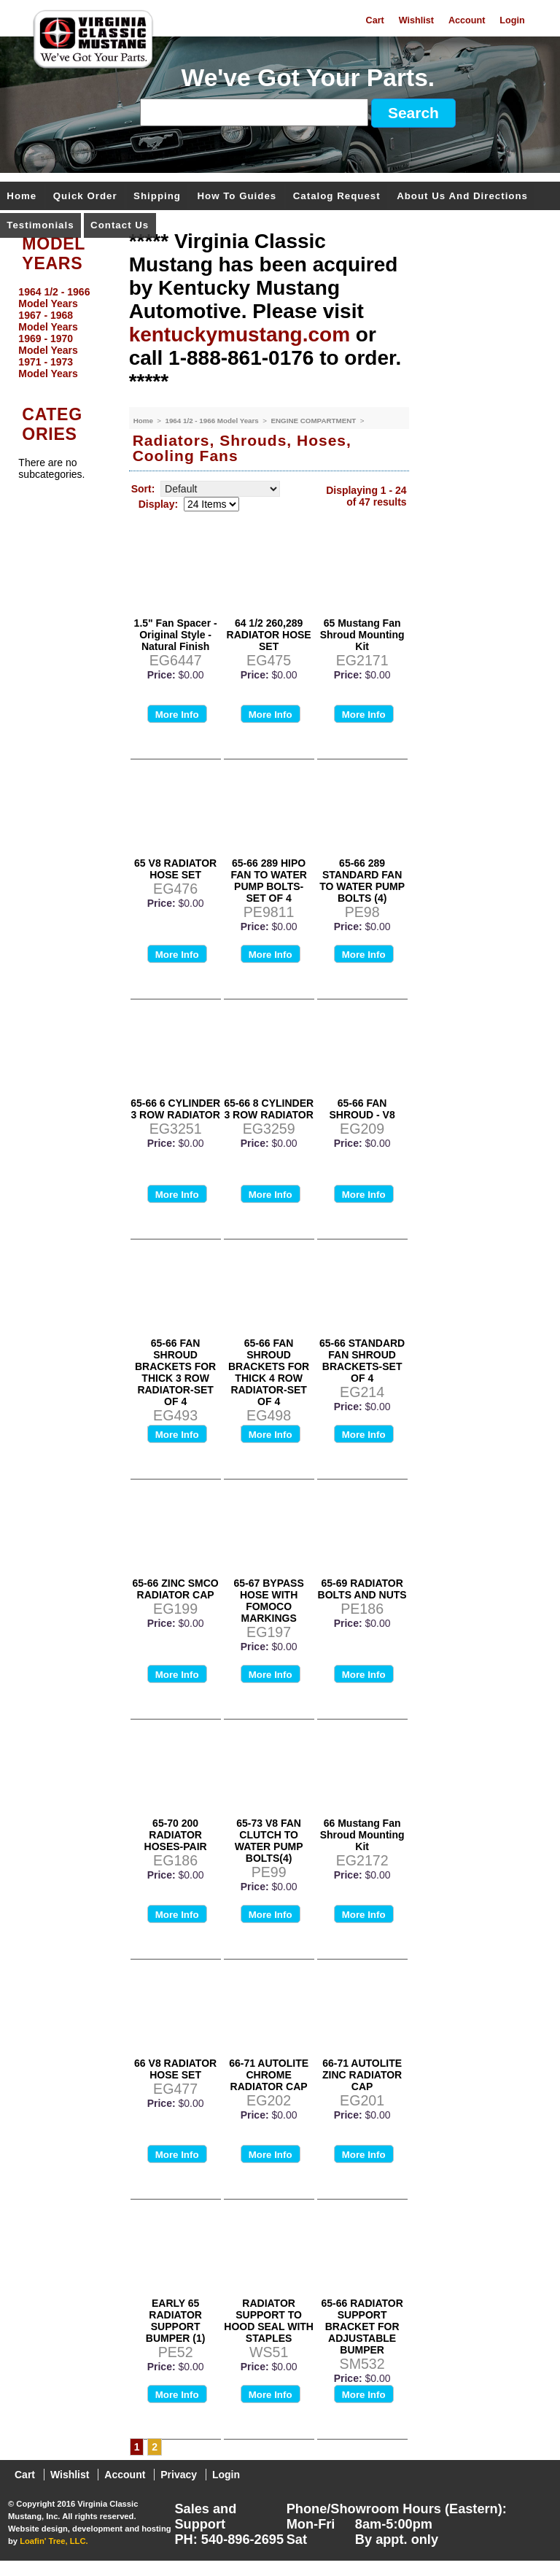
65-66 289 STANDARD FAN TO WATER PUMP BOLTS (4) (362, 880)
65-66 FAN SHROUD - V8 (362, 1109)
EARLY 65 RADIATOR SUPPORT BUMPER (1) (176, 2320)
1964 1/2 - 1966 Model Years (212, 421)
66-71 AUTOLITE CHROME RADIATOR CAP (268, 2074)
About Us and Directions (462, 196)
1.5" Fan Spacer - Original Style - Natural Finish (175, 634)
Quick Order (85, 196)
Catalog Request (337, 196)
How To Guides (236, 196)
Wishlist (416, 20)
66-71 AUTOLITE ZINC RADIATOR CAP (362, 2074)
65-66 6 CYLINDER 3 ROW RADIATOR (175, 1109)
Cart (375, 20)
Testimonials (40, 225)
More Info (177, 714)
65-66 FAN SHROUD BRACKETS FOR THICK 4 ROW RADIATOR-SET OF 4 (268, 1372)
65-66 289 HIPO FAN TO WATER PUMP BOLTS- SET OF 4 (268, 880)
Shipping (157, 196)
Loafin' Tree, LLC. (54, 2541)
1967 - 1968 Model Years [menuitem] (47, 321)
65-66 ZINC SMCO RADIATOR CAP (176, 1589)
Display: (158, 504)
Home (21, 196)
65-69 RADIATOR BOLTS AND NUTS (362, 1589)
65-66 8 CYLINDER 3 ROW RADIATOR (269, 1109)
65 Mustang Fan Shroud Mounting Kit (362, 634)
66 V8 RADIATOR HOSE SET (175, 2069)
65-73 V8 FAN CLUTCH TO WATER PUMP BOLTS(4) (269, 1840)
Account (466, 20)
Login (511, 20)
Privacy (178, 2474)
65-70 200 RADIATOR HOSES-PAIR (175, 1834)
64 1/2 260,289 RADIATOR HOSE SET (269, 634)
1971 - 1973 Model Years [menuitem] (47, 367)
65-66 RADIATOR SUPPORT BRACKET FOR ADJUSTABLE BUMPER (361, 2326)
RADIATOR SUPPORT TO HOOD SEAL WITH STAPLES (269, 2320)
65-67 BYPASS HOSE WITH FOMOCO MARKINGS (269, 1600)
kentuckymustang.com (239, 334)
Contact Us (119, 225)
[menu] (60, 332)
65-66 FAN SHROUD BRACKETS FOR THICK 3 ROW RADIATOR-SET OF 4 (175, 1372)
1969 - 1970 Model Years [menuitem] (47, 344)
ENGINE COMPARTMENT (314, 421)
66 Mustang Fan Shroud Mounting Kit (362, 1834)
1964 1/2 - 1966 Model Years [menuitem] (54, 297)
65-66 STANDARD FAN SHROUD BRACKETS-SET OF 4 (362, 1360)
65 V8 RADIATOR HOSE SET (175, 869)
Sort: (143, 489)
